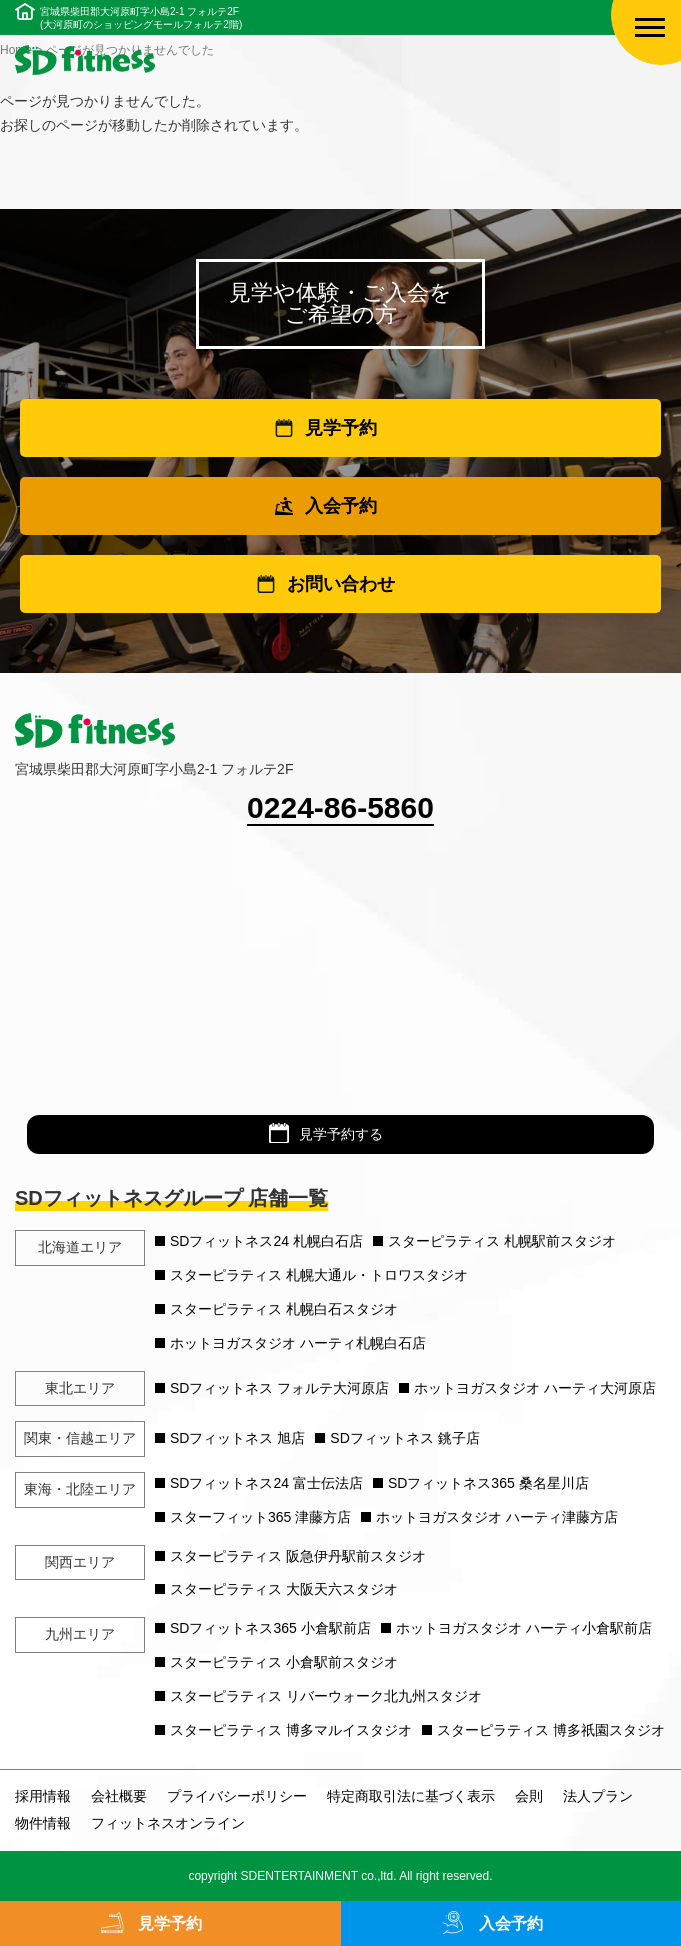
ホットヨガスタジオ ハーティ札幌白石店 (298, 1343)
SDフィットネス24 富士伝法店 (266, 1483)
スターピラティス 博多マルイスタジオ (291, 1730)
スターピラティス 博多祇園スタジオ (551, 1730)
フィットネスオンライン (168, 1823)
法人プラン (598, 1796)
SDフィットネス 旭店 (237, 1438)
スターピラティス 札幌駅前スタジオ (502, 1241)
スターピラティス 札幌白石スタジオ (284, 1309)
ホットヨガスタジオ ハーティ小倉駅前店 (524, 1628)
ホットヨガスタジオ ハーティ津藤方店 (497, 1517)
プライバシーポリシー (237, 1796)
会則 (529, 1796)
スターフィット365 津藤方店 (260, 1517)
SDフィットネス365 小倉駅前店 (270, 1628)
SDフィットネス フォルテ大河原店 (279, 1388)
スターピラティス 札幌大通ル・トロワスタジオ (319, 1275)
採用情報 (43, 1796)
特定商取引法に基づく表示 (411, 1796)
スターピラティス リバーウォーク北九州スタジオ (326, 1696)
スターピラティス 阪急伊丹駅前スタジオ (298, 1556)
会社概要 (119, 1796)
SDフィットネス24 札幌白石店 (266, 1241)
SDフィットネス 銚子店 (404, 1438)
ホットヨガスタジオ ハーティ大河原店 (535, 1388)
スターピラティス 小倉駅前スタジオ (284, 1662)
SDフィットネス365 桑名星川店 (488, 1483)
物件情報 (43, 1823)
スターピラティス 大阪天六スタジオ (284, 1589)
